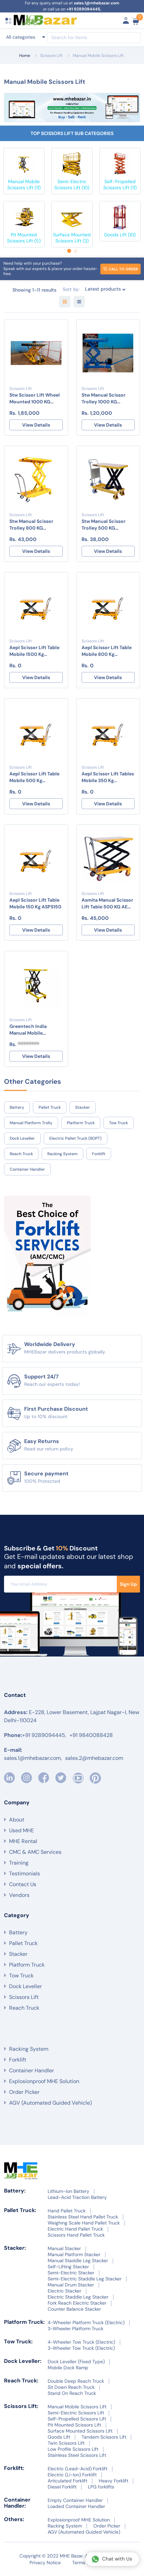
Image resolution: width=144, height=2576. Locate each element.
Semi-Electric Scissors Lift (76, 2412)
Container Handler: (17, 2502)
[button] (69, 251)
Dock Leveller (22, 1138)
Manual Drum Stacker (71, 2284)
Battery (17, 1107)
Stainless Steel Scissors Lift (77, 2455)
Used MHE (21, 1830)
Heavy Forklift (113, 2480)
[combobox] (25, 37)
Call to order (120, 269)
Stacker (82, 1107)
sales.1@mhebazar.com (96, 3)
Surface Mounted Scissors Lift (80, 2431)
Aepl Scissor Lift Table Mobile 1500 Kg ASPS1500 (34, 651)
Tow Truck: (18, 2341)
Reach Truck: (21, 2380)
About (16, 1819)
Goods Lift (59, 2437)
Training (19, 1862)
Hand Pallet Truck (67, 2210)
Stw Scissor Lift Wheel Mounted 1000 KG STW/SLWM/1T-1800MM (34, 398)
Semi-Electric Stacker (71, 2272)
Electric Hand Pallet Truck (75, 2229)
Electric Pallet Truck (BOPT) (75, 1138)
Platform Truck (81, 1123)
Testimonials (24, 1873)
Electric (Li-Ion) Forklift (72, 2474)
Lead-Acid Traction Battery (77, 2197)
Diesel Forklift (62, 2486)
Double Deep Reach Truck (76, 2381)
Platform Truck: (24, 2322)
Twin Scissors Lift (66, 2443)
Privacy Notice (45, 2563)
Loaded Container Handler (76, 2506)
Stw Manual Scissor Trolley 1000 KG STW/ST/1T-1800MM (104, 398)
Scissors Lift (51, 55)
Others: (14, 2519)
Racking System (62, 1154)
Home (24, 55)
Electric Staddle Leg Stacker (78, 2297)
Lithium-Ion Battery (68, 2191)
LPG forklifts (101, 2486)
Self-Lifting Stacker (68, 2266)
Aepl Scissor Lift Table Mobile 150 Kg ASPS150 (35, 903)
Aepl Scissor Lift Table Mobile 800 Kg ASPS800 (107, 651)
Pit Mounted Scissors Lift (74, 2425)
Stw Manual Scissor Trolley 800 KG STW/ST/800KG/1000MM (36, 524)
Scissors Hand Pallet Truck (76, 2235)
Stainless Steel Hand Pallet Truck (83, 2216)
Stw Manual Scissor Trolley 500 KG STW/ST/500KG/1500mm (108, 524)
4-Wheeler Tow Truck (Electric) (81, 2342)
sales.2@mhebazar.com (94, 1758)
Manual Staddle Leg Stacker (78, 2260)
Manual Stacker (64, 2248)
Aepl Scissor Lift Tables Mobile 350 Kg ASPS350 (108, 777)
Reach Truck (21, 1154)
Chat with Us (111, 2559)
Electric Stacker (64, 2291)
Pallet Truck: (20, 2210)
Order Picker (24, 2092)
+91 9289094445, (83, 9)
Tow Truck (118, 1123)
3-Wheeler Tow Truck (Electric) (81, 2348)
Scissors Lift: (21, 2406)
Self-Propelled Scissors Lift (77, 2418)
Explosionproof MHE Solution (44, 2081)
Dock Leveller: (22, 2361)
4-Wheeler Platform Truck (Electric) (86, 2322)
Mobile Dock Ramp (68, 2367)
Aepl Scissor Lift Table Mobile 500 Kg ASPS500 (34, 777)
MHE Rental (23, 1841)
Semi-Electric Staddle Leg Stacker (85, 2278)
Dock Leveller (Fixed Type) (76, 2361)
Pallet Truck (50, 1107)
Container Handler (27, 1169)
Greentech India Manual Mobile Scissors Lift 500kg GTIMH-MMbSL (31, 1029)
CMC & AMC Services (35, 1851)
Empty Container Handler (75, 2500)
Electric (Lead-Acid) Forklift (77, 2468)
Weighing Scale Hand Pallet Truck (84, 2223)
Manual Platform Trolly (31, 1123)
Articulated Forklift (67, 2480)
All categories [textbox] (20, 37)
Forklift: (14, 2468)
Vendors (19, 1895)
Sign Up (128, 1584)
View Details (36, 425)
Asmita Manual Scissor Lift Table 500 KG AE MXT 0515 (107, 903)
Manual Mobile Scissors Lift (98, 55)
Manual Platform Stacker (74, 2254)
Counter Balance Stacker (74, 2309)
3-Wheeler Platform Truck (75, 2328)
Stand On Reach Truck (72, 2393)
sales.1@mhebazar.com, (33, 1758)
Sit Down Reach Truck (71, 2387)
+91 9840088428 (91, 1735)
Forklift (98, 1154)
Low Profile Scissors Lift (73, 2449)
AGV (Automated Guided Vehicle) (50, 2102)
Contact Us (22, 1884)
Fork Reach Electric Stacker (77, 2303)
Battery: (15, 2190)
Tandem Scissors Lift (104, 2437)
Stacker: (15, 2247)
